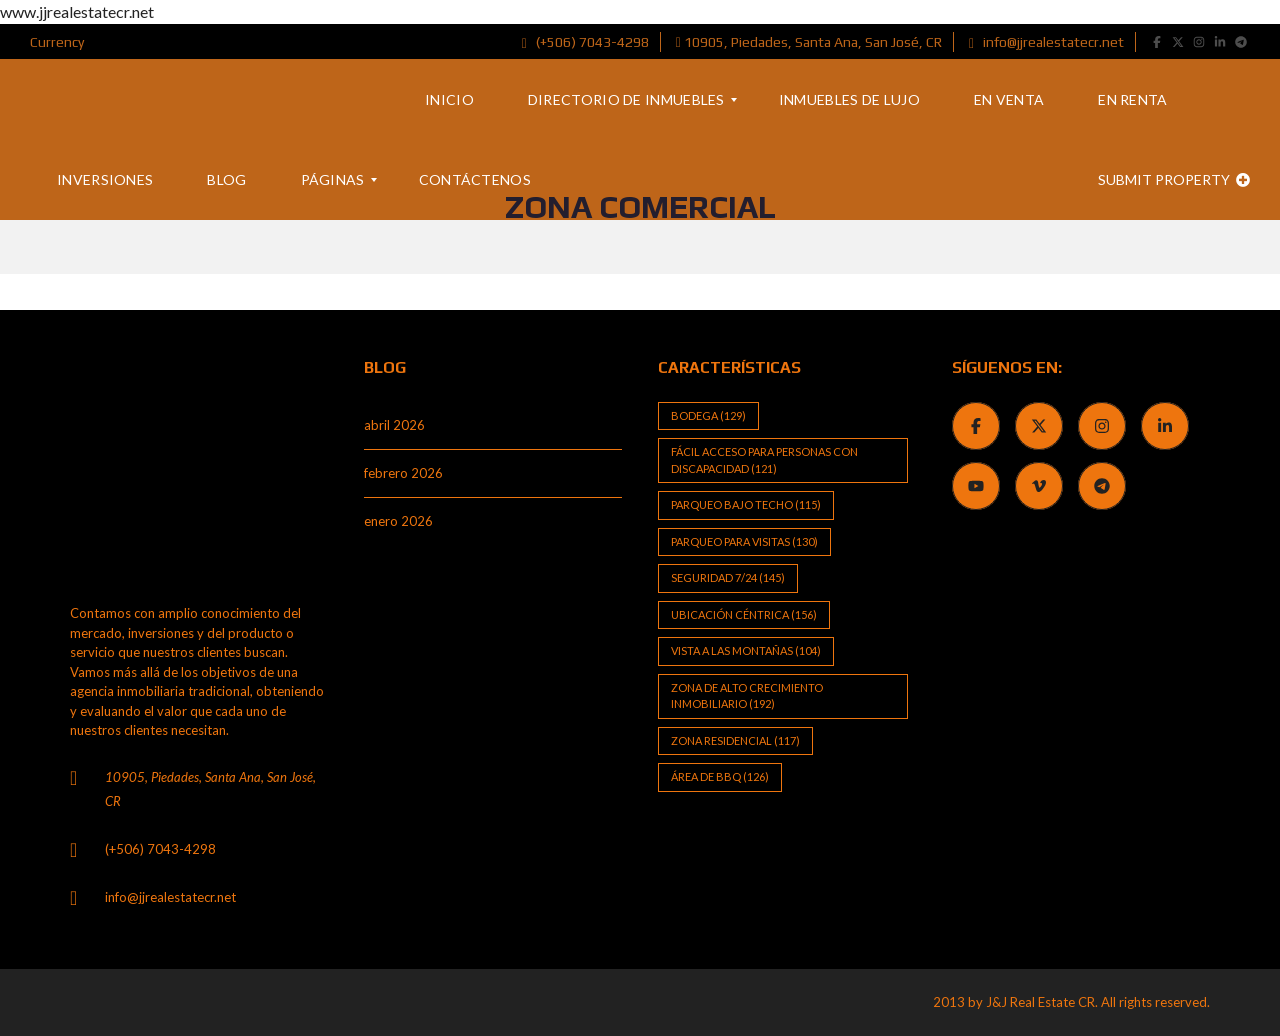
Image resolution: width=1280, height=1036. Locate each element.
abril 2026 (394, 425)
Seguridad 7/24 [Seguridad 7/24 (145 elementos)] (728, 577)
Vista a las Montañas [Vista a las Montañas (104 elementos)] (746, 650)
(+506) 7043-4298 (585, 42)
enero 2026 (398, 521)
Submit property (1174, 179)
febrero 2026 (403, 473)
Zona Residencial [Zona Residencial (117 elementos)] (735, 740)
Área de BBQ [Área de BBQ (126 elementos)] (720, 776)
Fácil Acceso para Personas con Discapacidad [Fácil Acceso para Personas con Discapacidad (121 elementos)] (764, 460)
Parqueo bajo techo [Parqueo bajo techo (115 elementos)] (746, 504)
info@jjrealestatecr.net (1046, 42)
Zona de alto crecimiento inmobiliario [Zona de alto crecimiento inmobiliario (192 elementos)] (747, 696)
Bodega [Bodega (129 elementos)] (708, 415)
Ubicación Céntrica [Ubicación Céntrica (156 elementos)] (744, 614)
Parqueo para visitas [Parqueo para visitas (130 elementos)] (744, 541)
